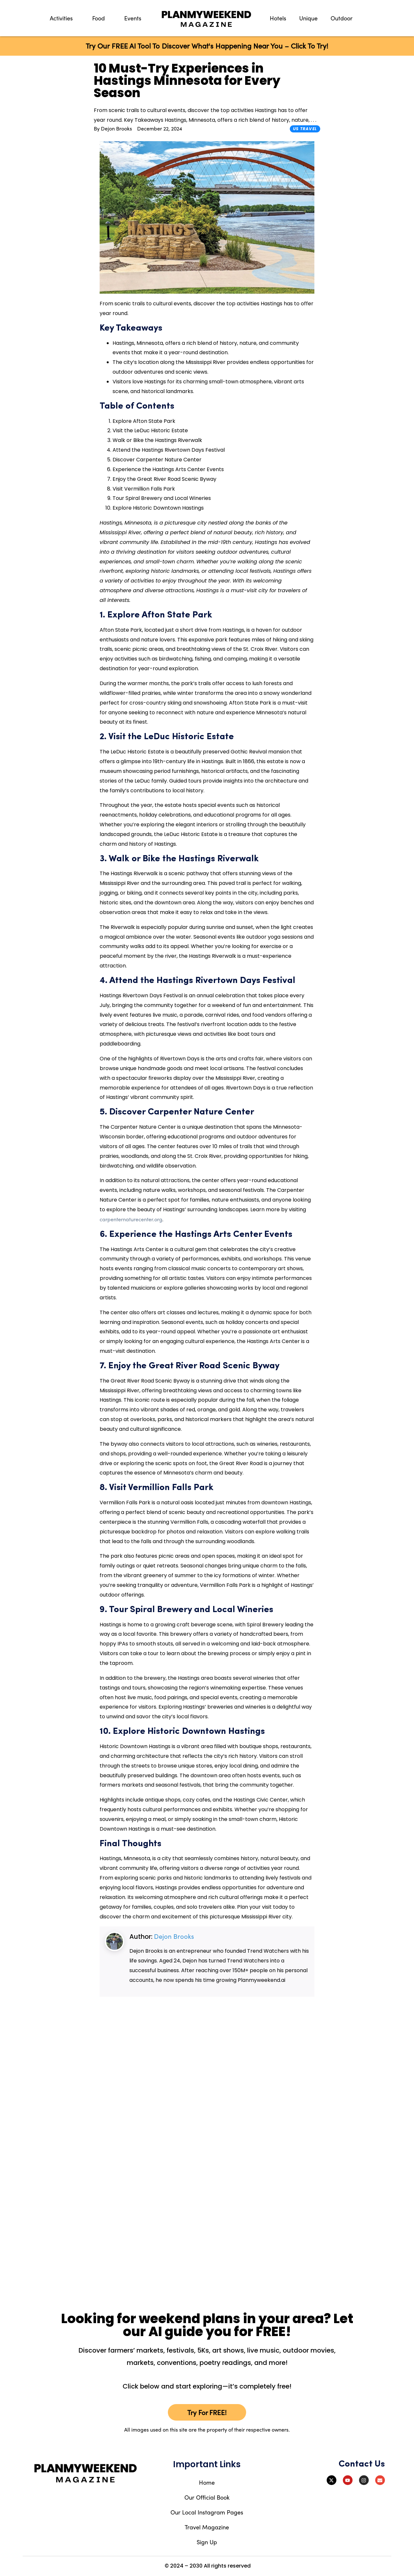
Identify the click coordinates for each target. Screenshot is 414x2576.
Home (207, 2482)
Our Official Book (207, 2497)
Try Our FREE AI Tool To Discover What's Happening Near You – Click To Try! (207, 45)
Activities (61, 18)
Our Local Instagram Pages (206, 2512)
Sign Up (207, 2542)
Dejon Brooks (174, 1936)
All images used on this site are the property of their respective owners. (207, 2429)
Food (98, 18)
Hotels (278, 18)
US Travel (305, 128)
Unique (308, 18)
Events (132, 18)
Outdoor (342, 18)
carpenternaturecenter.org (131, 1219)
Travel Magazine (207, 2527)
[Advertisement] (59, 250)
